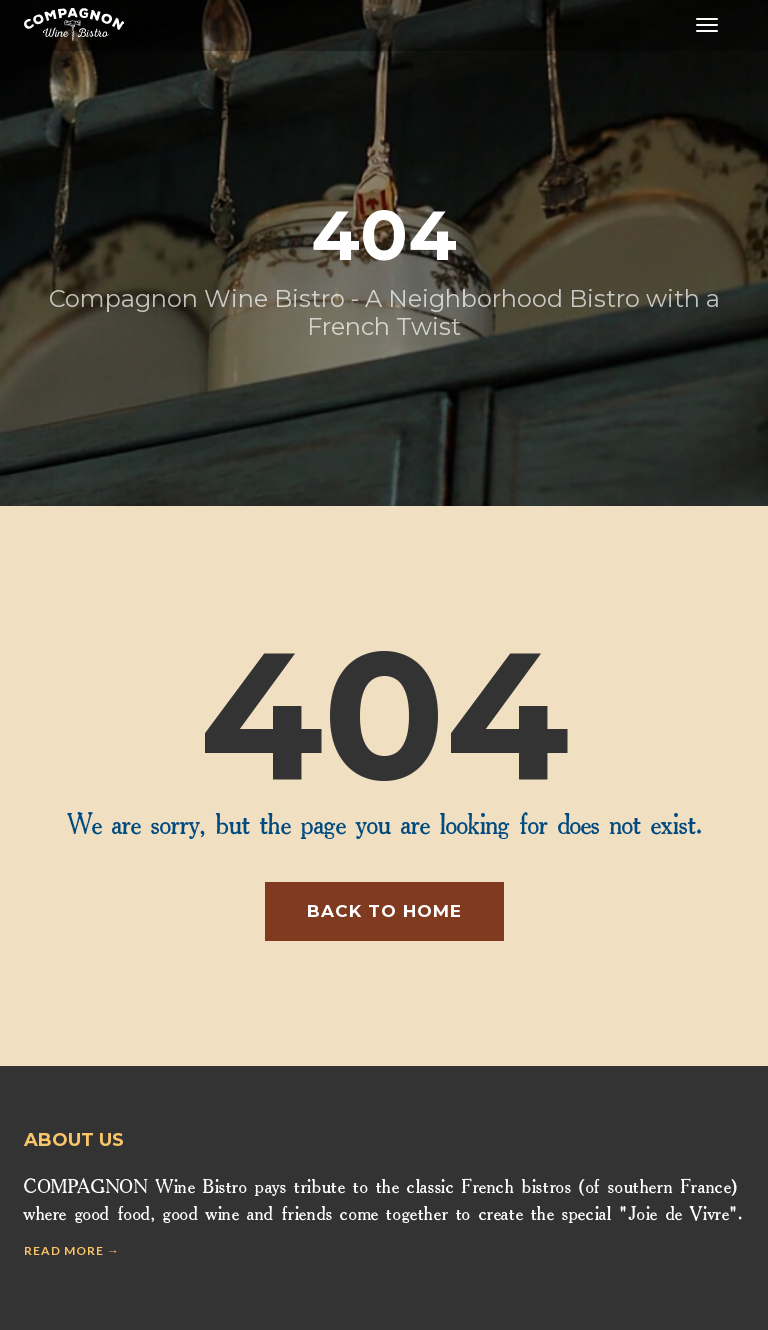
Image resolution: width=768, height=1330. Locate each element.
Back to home (384, 911)
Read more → (72, 1250)
